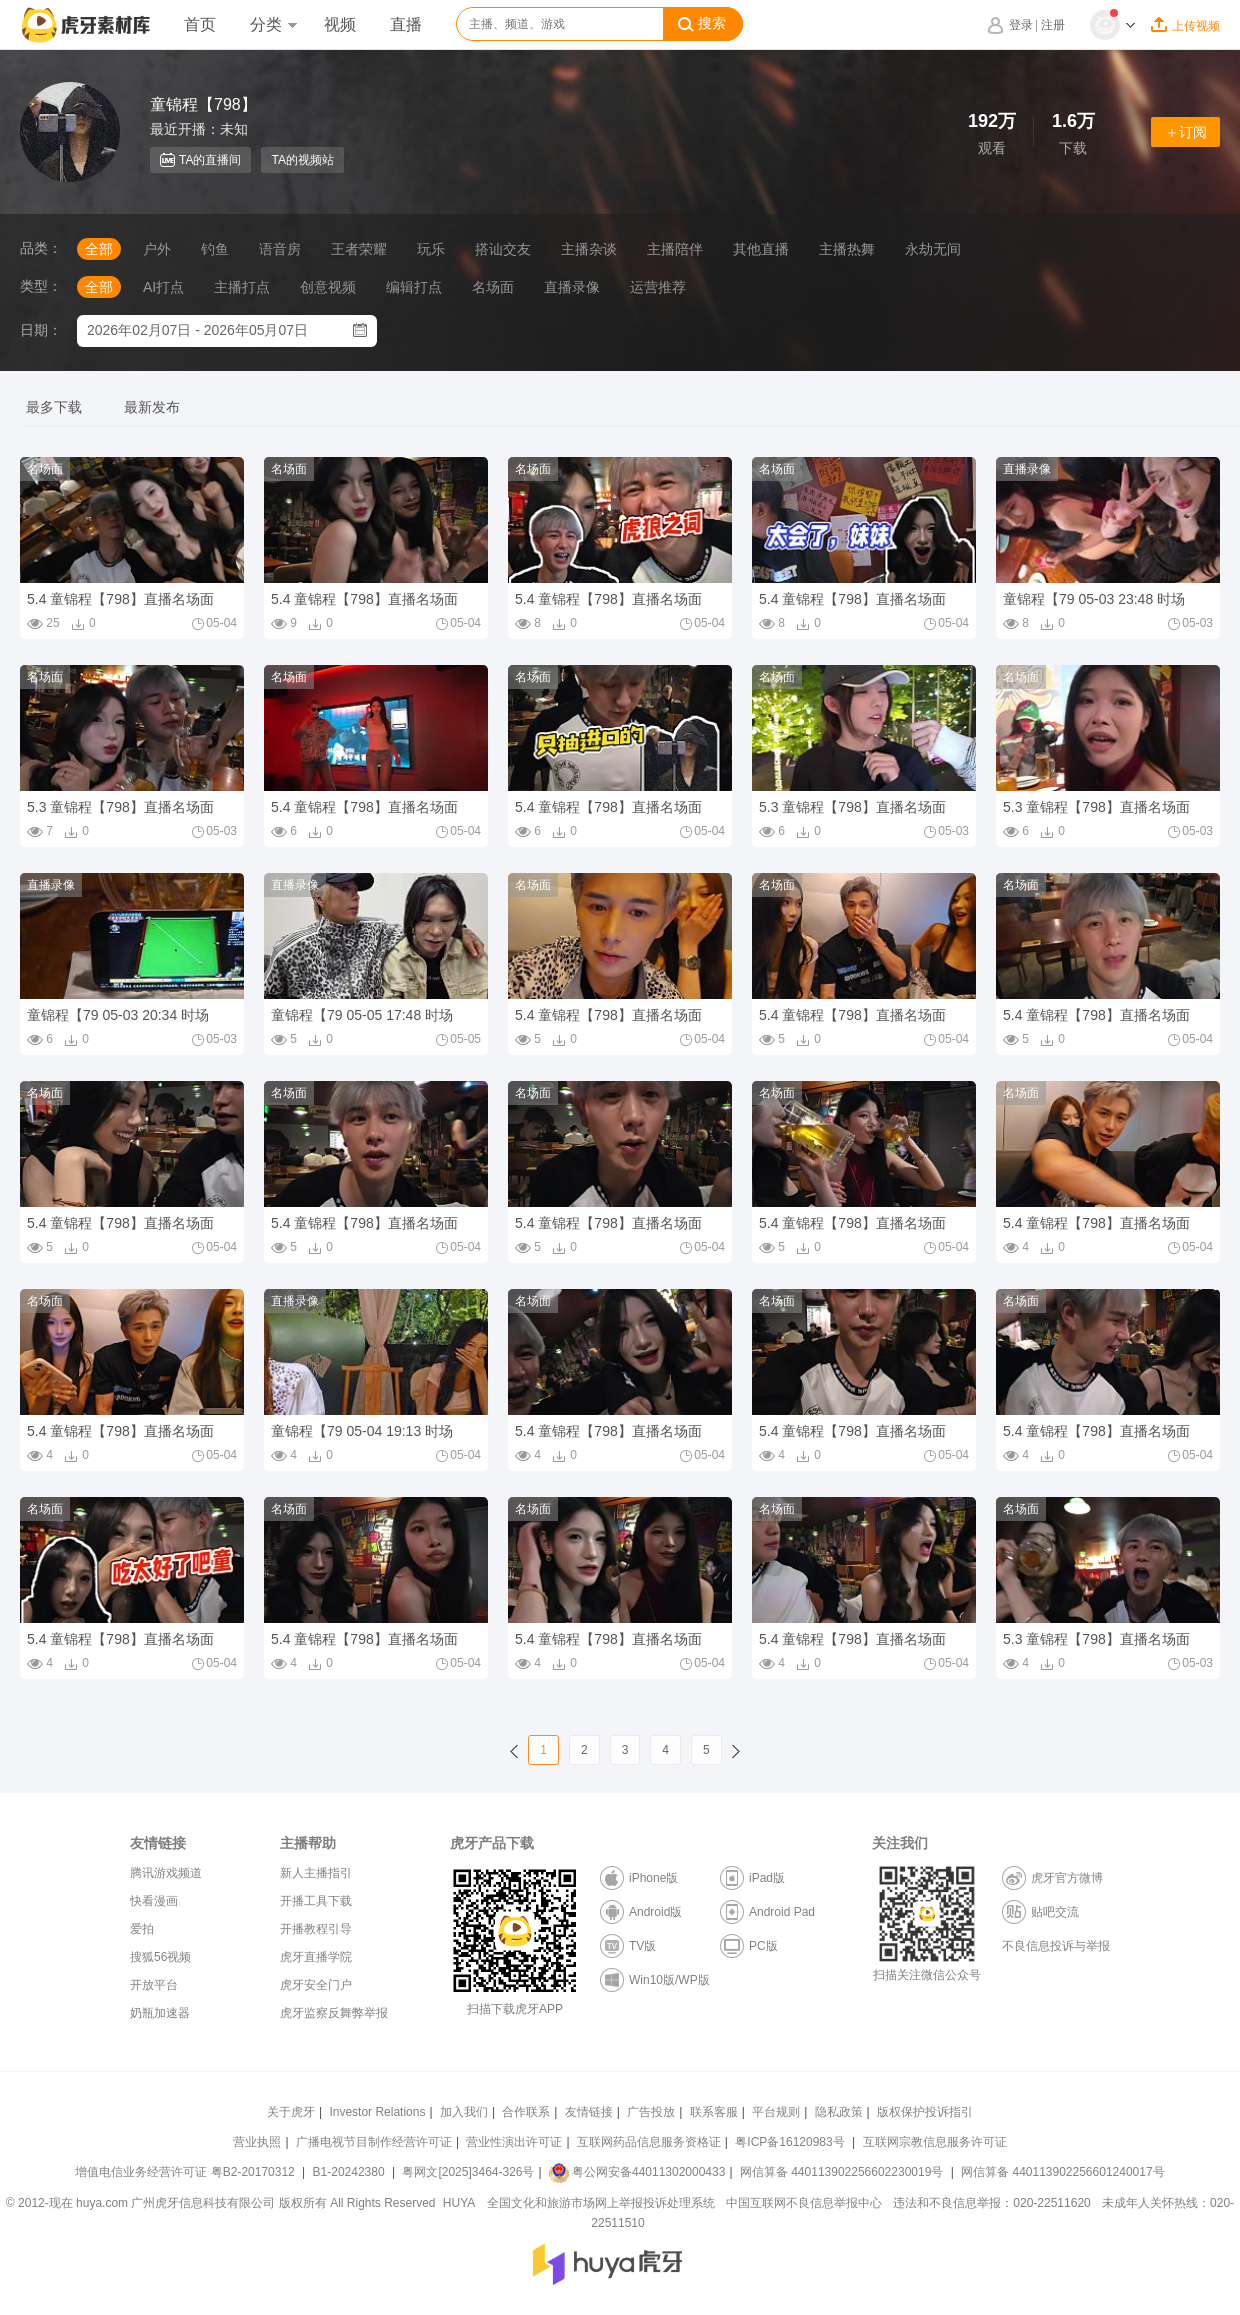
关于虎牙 (291, 2112)
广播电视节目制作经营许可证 (374, 2142)
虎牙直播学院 (316, 1957)
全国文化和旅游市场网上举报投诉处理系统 (601, 2203)
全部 (99, 249)
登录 (1021, 25)
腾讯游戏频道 (166, 1873)
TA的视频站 (302, 160)
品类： (41, 248)
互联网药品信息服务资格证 (649, 2142)
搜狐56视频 (160, 1957)
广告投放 (651, 2112)
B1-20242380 (350, 2172)
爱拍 (142, 1929)
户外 (157, 249)
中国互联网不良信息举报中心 (804, 2203)
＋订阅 (1186, 132)
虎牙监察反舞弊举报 (334, 2013)
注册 (1053, 25)
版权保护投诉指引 (925, 2112)
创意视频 (328, 287)
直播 (406, 24)
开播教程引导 (316, 1929)
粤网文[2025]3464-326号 (468, 2172)
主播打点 (242, 287)
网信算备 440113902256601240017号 (1062, 2172)
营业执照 (257, 2142)
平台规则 (776, 2112)
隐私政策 (839, 2112)
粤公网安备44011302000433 (637, 2172)
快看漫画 (154, 1901)
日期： (41, 330)
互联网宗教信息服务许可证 (935, 2142)
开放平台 (154, 1985)
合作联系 (526, 2112)
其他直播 (761, 249)
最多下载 (54, 407)
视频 (340, 24)
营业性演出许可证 (514, 2142)
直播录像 (572, 287)
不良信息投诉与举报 (1056, 1946)
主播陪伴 (675, 249)
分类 (273, 24)
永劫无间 (933, 249)
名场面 (493, 287)
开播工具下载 (316, 1901)
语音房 (280, 249)
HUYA (459, 2203)
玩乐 (431, 249)
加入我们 (464, 2112)
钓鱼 (215, 249)
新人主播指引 (316, 1873)
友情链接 (589, 2112)
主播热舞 (847, 249)
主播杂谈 (589, 249)
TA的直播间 (200, 160)
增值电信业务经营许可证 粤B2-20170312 (186, 2172)
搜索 (702, 24)
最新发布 (152, 407)
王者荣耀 (359, 249)
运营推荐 (658, 287)
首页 (200, 24)
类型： (41, 286)
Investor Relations (377, 2112)
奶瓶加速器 (160, 2013)
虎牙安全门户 (316, 1985)
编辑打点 (414, 287)
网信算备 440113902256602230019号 (842, 2172)
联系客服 (714, 2112)
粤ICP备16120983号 (789, 2142)
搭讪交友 (503, 249)
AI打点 (163, 287)
